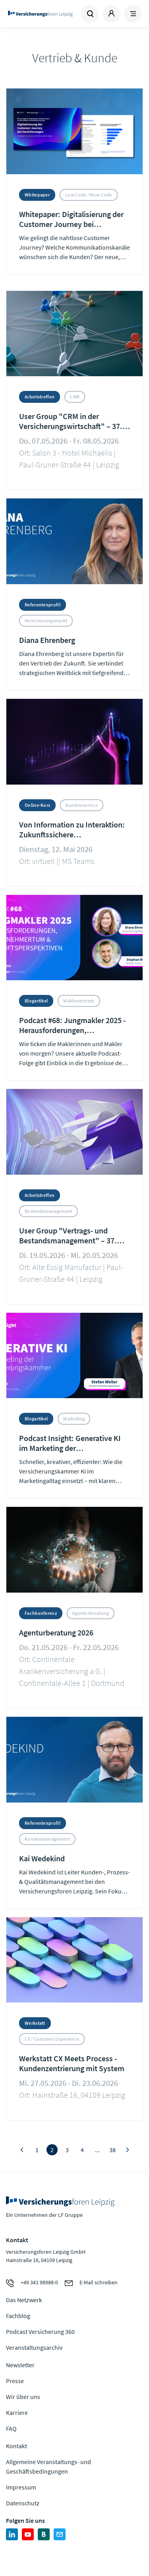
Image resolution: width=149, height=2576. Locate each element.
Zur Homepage (40, 14)
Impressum (21, 2487)
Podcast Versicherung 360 (40, 2332)
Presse (15, 2381)
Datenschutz (22, 2503)
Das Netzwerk (24, 2300)
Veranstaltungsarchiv (34, 2347)
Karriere (17, 2412)
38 (112, 2150)
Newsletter (20, 2365)
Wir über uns (23, 2397)
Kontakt (16, 2446)
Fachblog (18, 2316)
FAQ (11, 2428)
